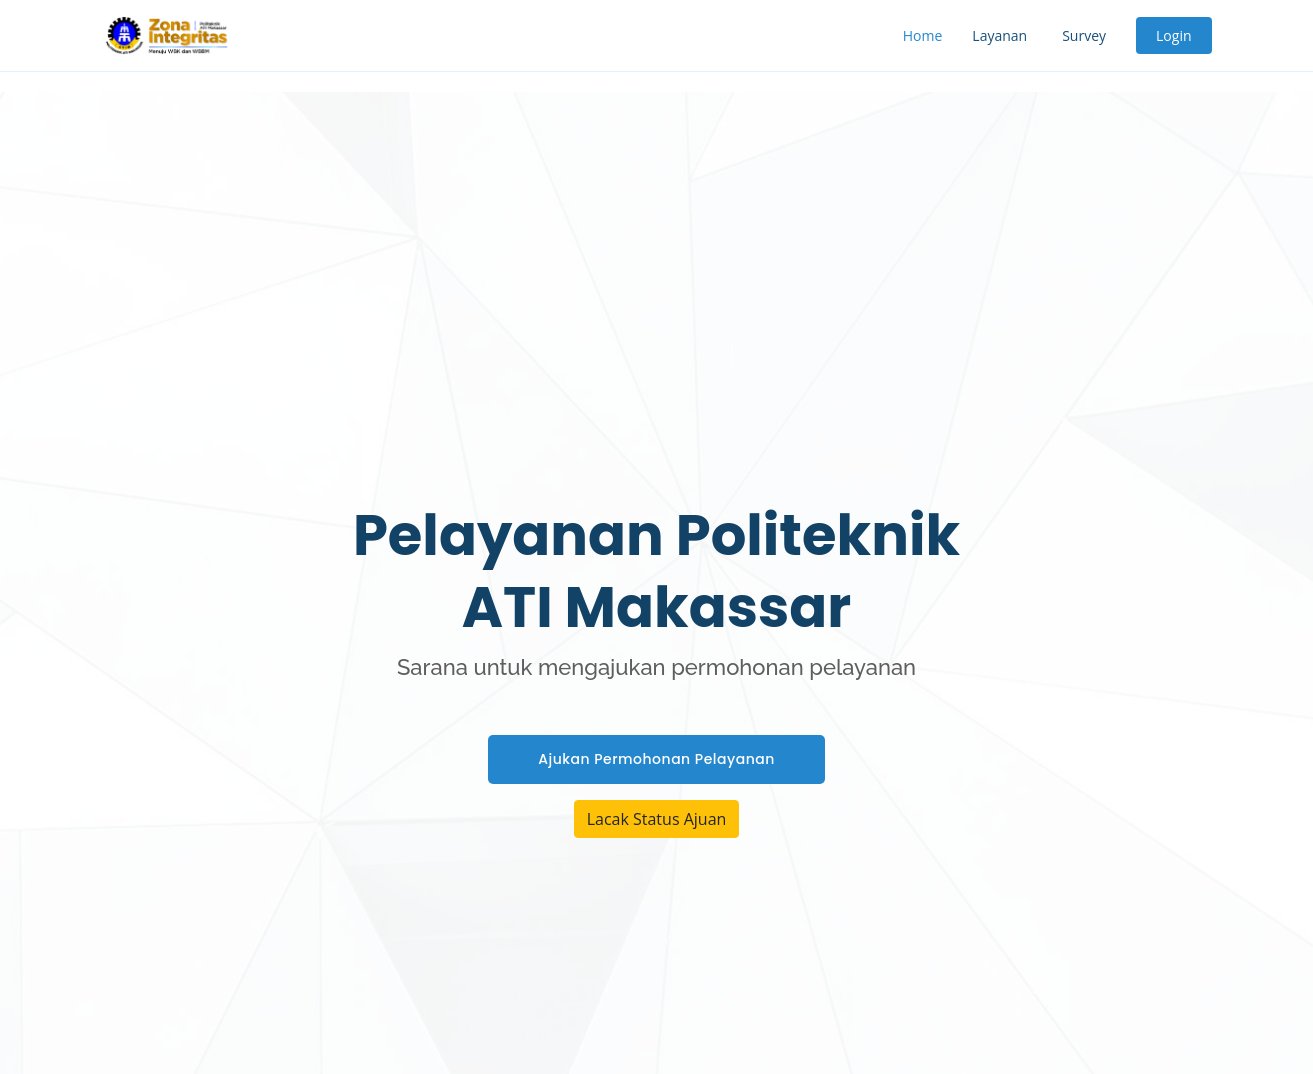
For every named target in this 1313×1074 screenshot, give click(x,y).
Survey (1084, 35)
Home (923, 35)
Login (1173, 35)
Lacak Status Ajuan (657, 819)
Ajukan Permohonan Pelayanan (656, 759)
